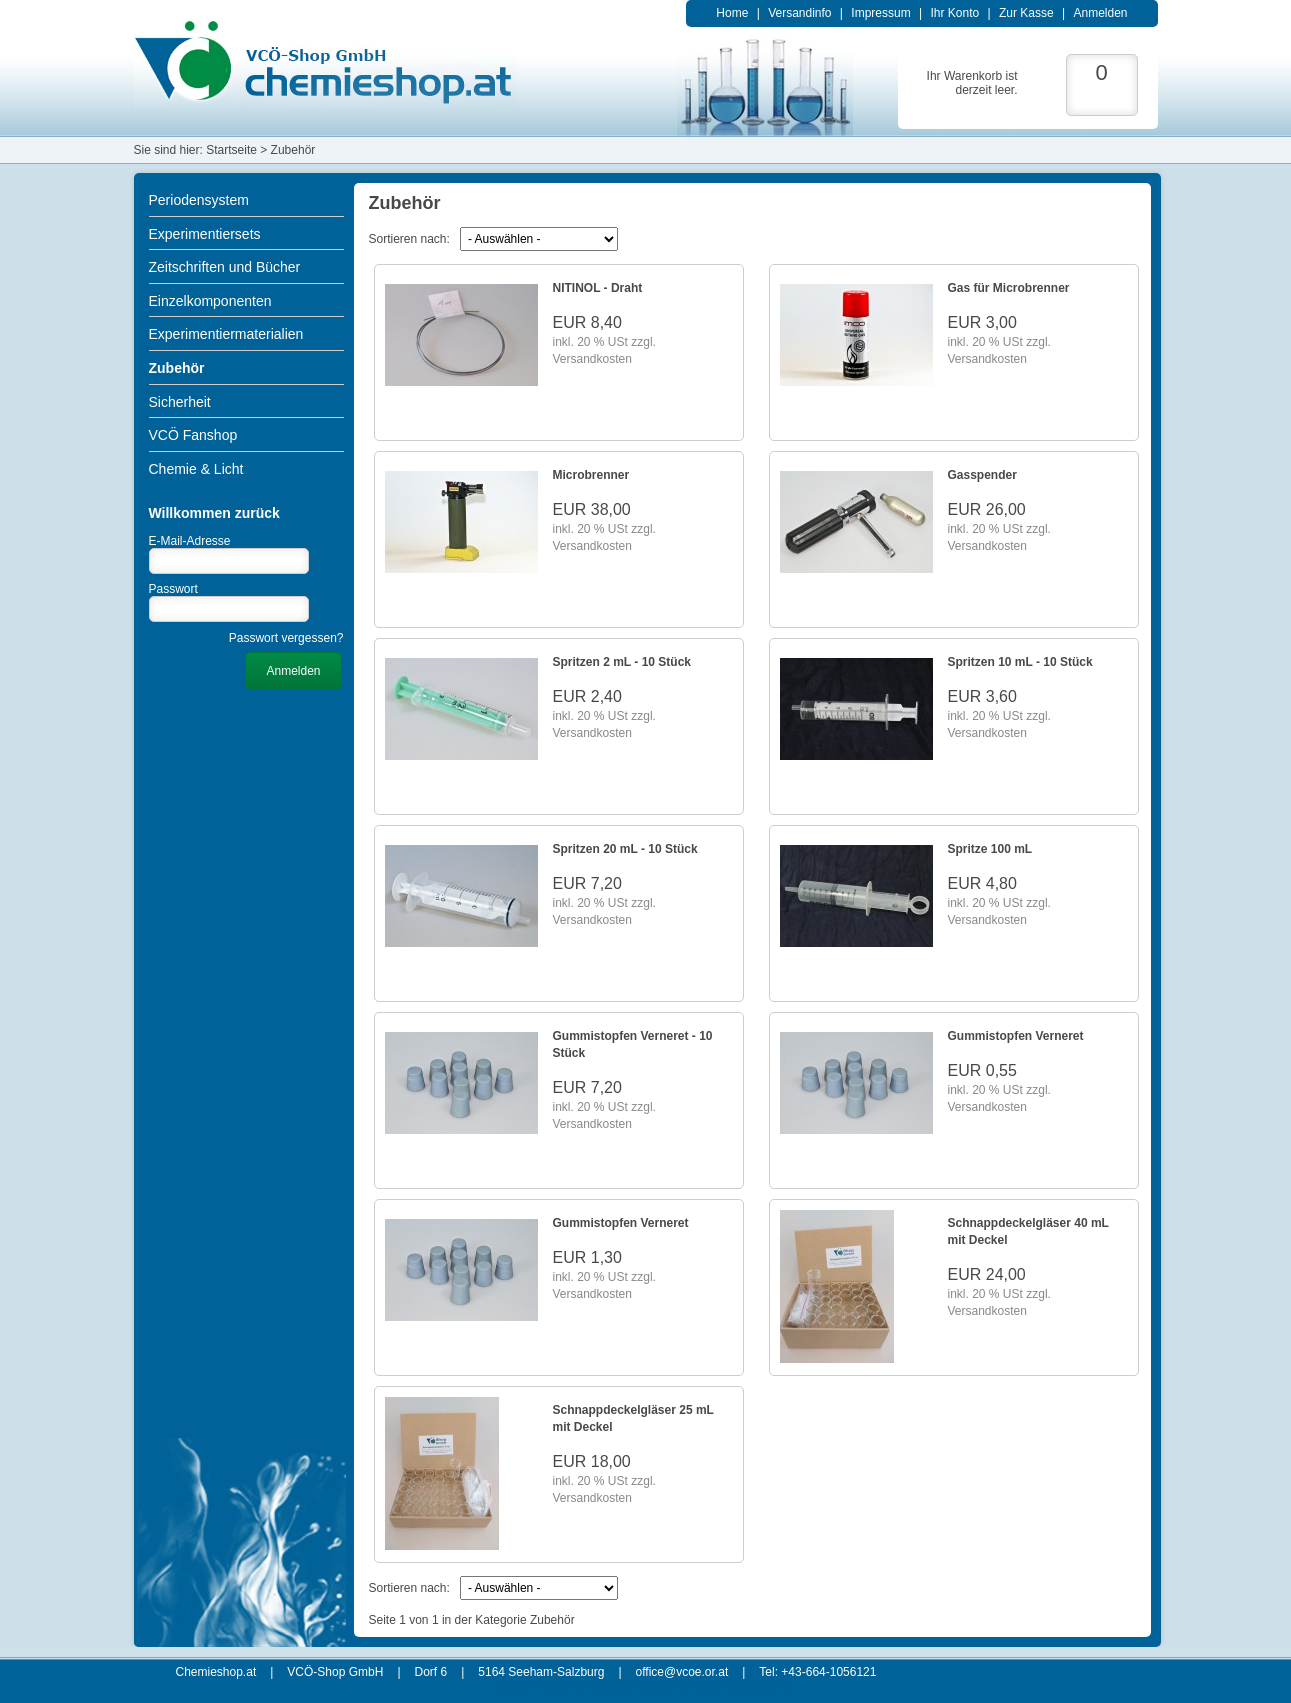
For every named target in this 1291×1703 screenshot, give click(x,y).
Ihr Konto (954, 13)
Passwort (173, 589)
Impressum (880, 13)
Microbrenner (591, 475)
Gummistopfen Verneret (1016, 1036)
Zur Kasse (1026, 13)
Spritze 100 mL (990, 849)
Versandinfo (799, 13)
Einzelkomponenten (210, 301)
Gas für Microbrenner (1009, 288)
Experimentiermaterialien (226, 334)
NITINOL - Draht (598, 288)
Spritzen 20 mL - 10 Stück (625, 849)
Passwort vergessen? (286, 638)
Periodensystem (199, 200)
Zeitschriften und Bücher (225, 267)
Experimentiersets (205, 234)
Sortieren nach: (409, 239)
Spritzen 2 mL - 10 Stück (622, 662)
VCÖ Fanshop (193, 435)
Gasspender (982, 475)
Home (732, 13)
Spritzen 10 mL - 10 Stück (1020, 662)
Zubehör (177, 368)
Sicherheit (180, 402)
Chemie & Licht (196, 469)
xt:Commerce (758, 1686)
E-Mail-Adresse (190, 541)
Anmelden (1100, 13)
